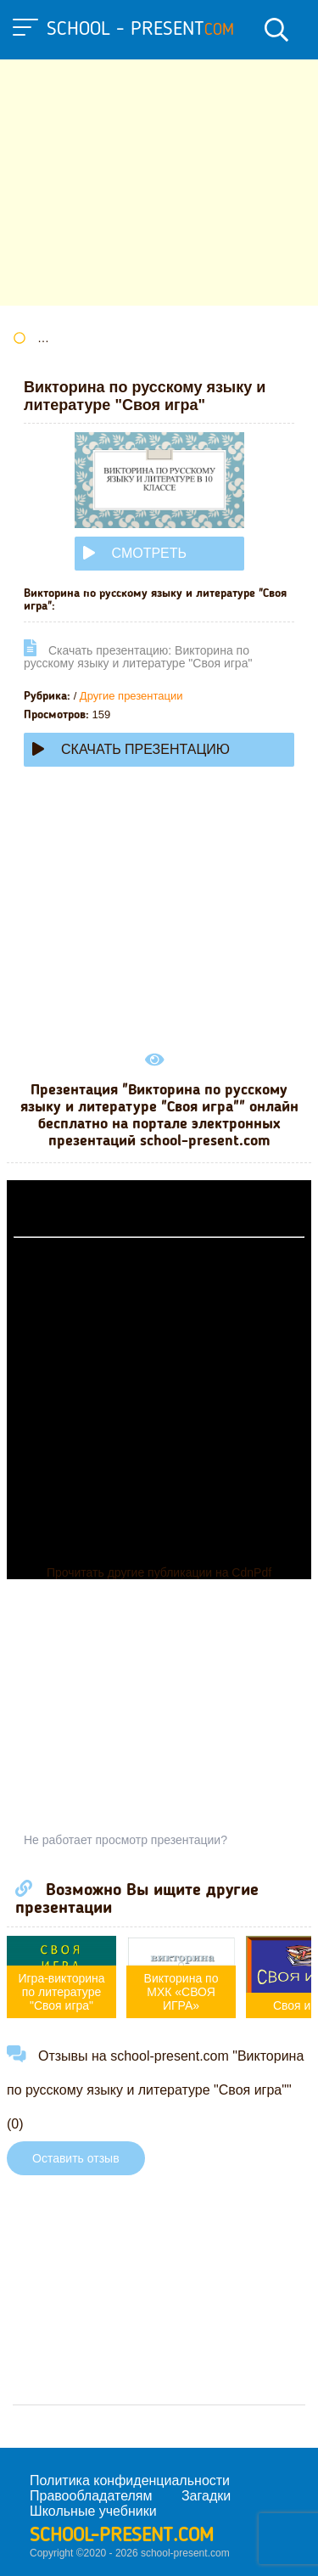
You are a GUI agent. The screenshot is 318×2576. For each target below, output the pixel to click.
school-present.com (122, 2536)
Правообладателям (91, 2496)
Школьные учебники (93, 2511)
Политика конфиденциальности (130, 2480)
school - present (140, 30)
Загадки (206, 2496)
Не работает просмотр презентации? (125, 1840)
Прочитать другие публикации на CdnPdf (159, 1572)
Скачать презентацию (131, 749)
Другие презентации (131, 695)
